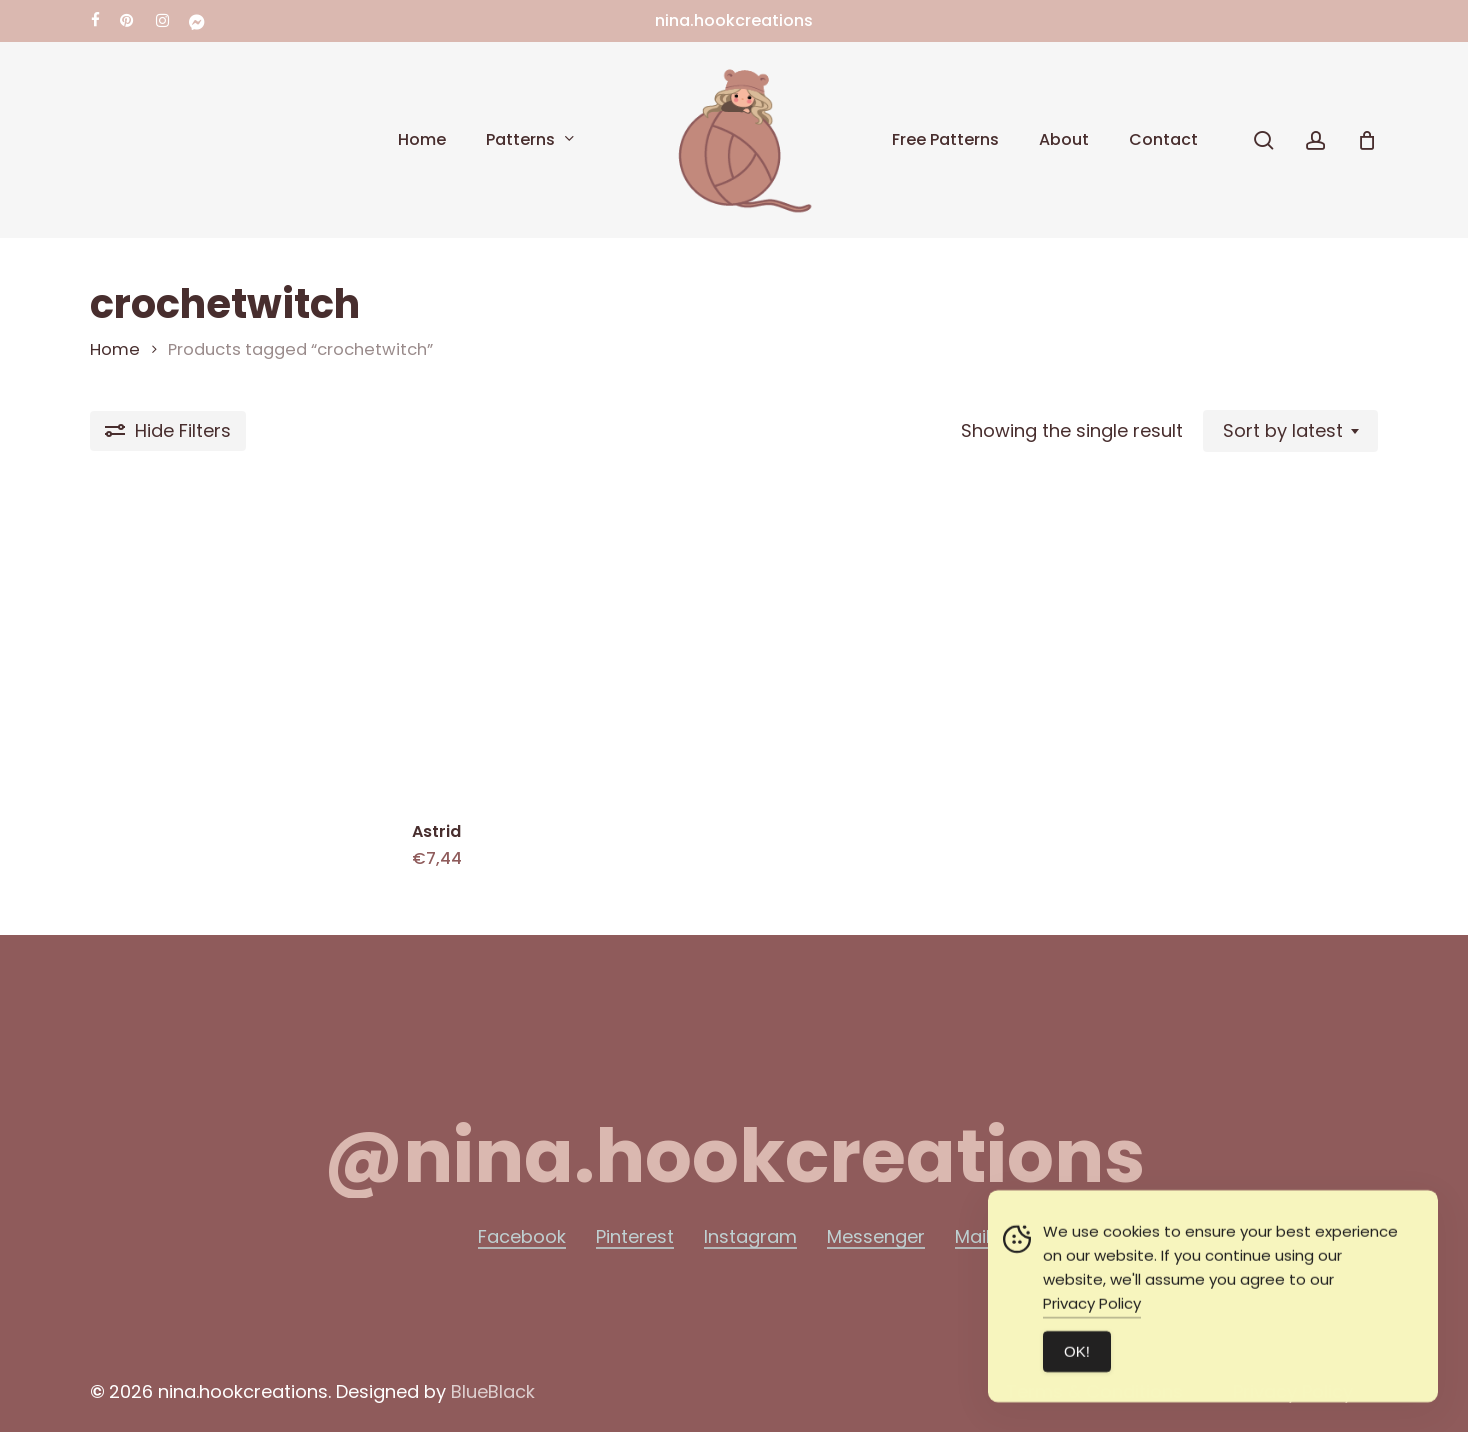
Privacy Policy (1092, 1336)
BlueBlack (493, 1391)
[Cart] (1367, 140)
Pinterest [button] (635, 1237)
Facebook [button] (522, 1237)
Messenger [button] (876, 1237)
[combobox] (1290, 431)
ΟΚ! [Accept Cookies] (1077, 1384)
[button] (734, 1157)
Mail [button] (972, 1237)
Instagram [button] (750, 1237)
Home (115, 349)
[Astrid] (565, 649)
